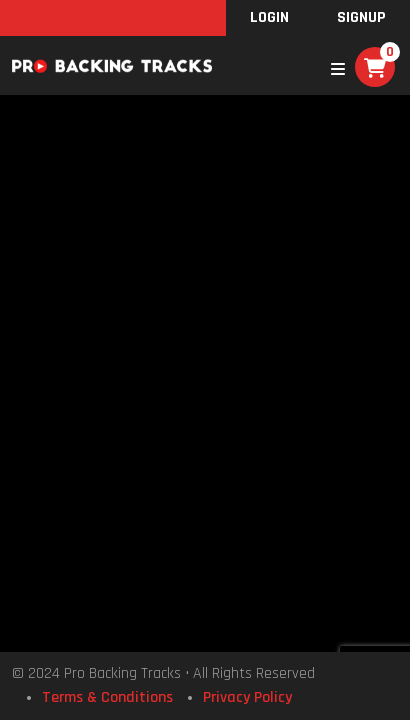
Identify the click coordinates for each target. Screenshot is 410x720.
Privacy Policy (247, 697)
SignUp (361, 17)
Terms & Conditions (107, 697)
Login (269, 17)
